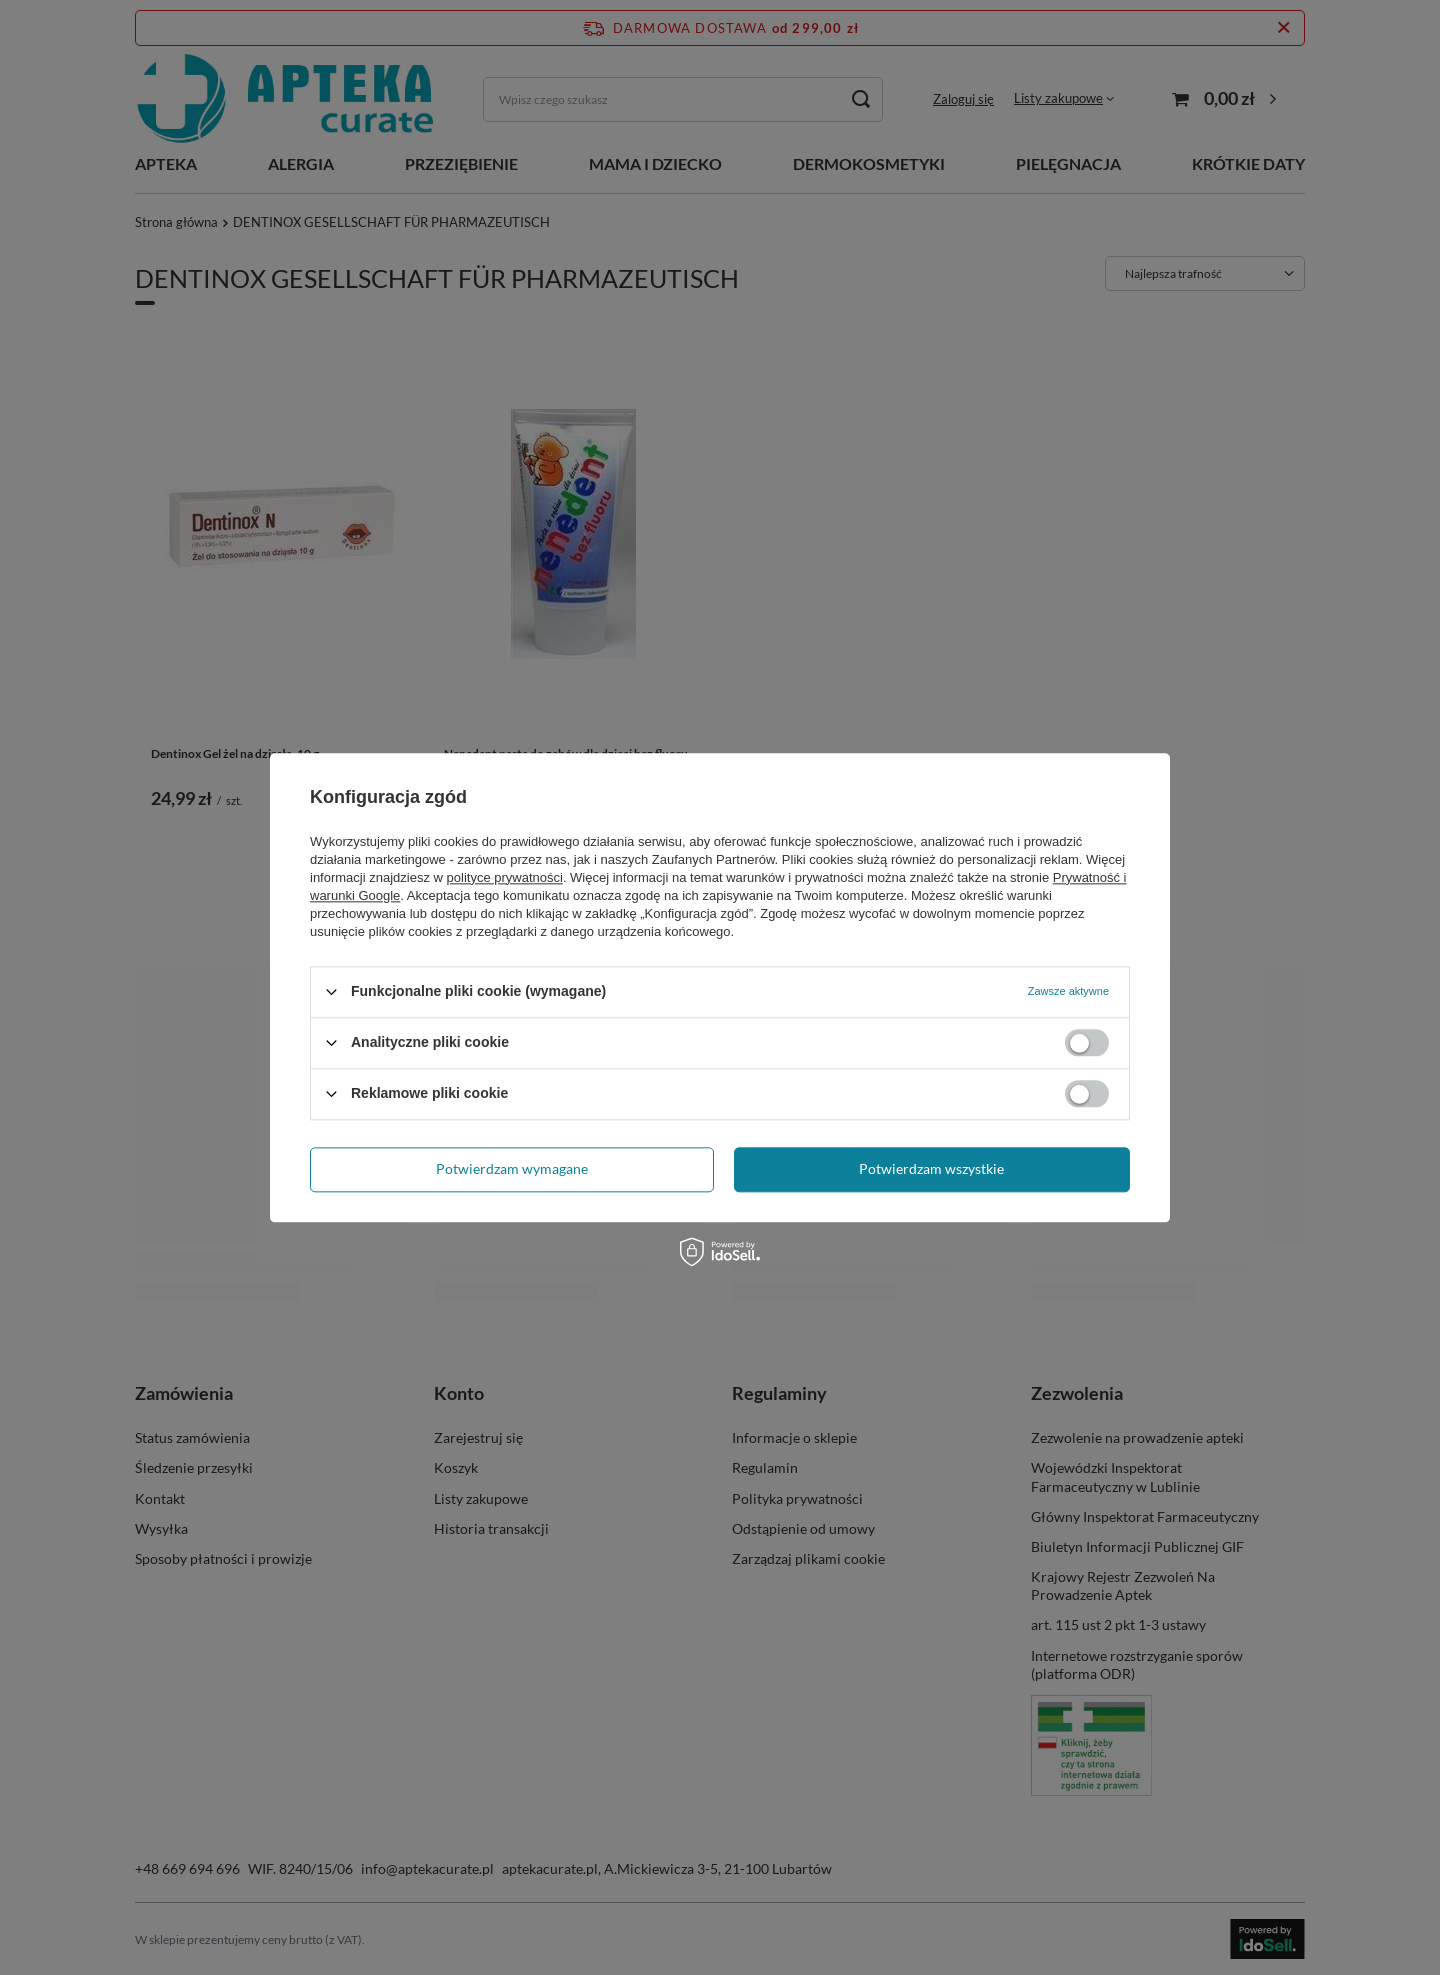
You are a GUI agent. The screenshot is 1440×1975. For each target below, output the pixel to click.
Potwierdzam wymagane (512, 1168)
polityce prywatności (505, 877)
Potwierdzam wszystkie (931, 1168)
